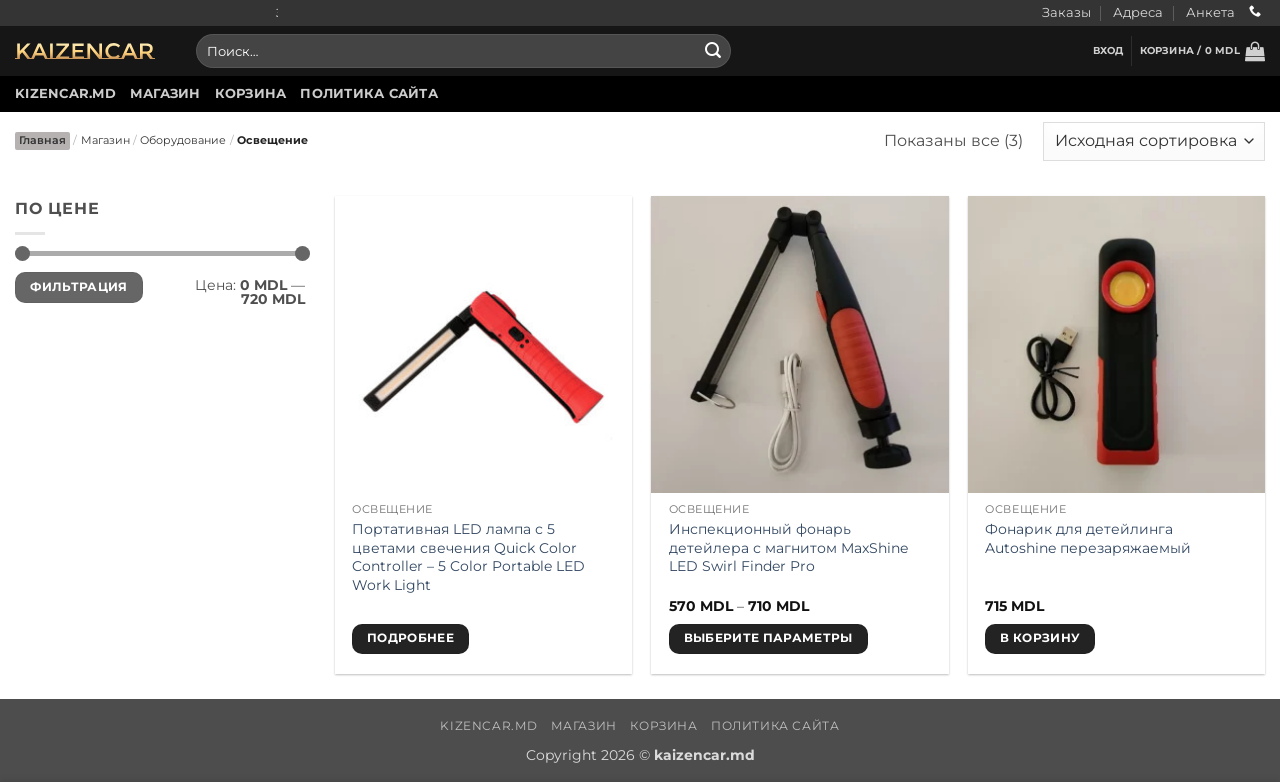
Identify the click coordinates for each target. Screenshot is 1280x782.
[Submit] (713, 51)
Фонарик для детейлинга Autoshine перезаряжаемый (1088, 538)
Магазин (165, 93)
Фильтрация (79, 286)
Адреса (1138, 12)
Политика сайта (369, 93)
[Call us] (1255, 12)
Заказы (1066, 12)
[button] (1108, 51)
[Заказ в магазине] (1154, 141)
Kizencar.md (65, 93)
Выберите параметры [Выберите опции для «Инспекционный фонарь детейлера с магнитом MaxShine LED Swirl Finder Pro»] (768, 638)
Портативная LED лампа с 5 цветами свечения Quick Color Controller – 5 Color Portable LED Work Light (468, 557)
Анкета (1210, 12)
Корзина (251, 93)
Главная (42, 140)
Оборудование (183, 140)
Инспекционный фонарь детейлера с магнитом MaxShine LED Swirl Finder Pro (788, 547)
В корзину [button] (1040, 638)
